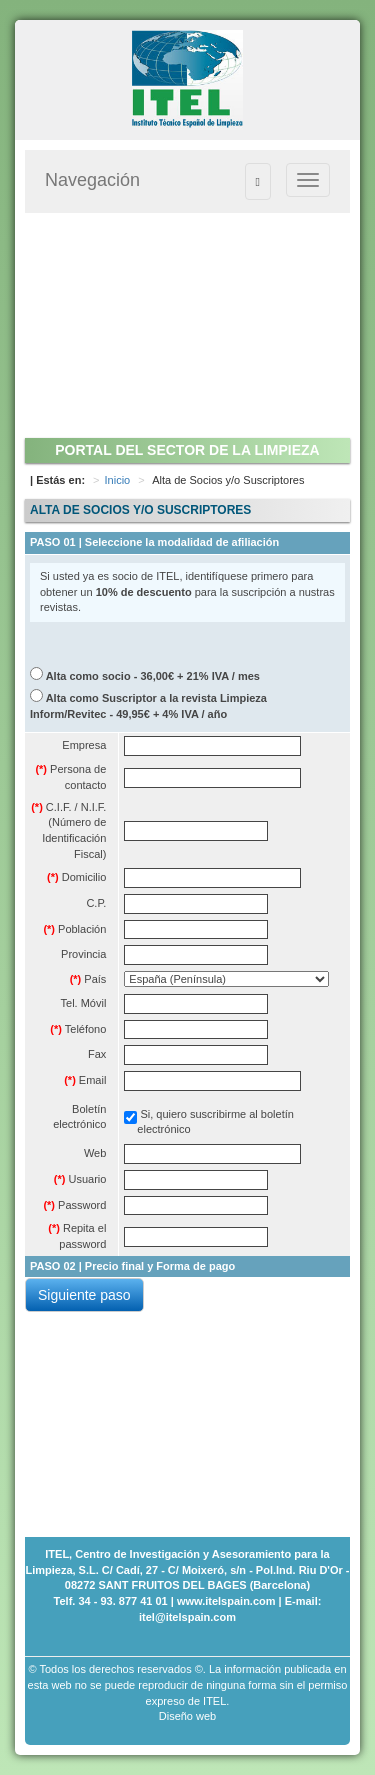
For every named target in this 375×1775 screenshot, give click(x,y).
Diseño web (187, 1716)
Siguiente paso (84, 1295)
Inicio (118, 480)
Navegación (92, 180)
